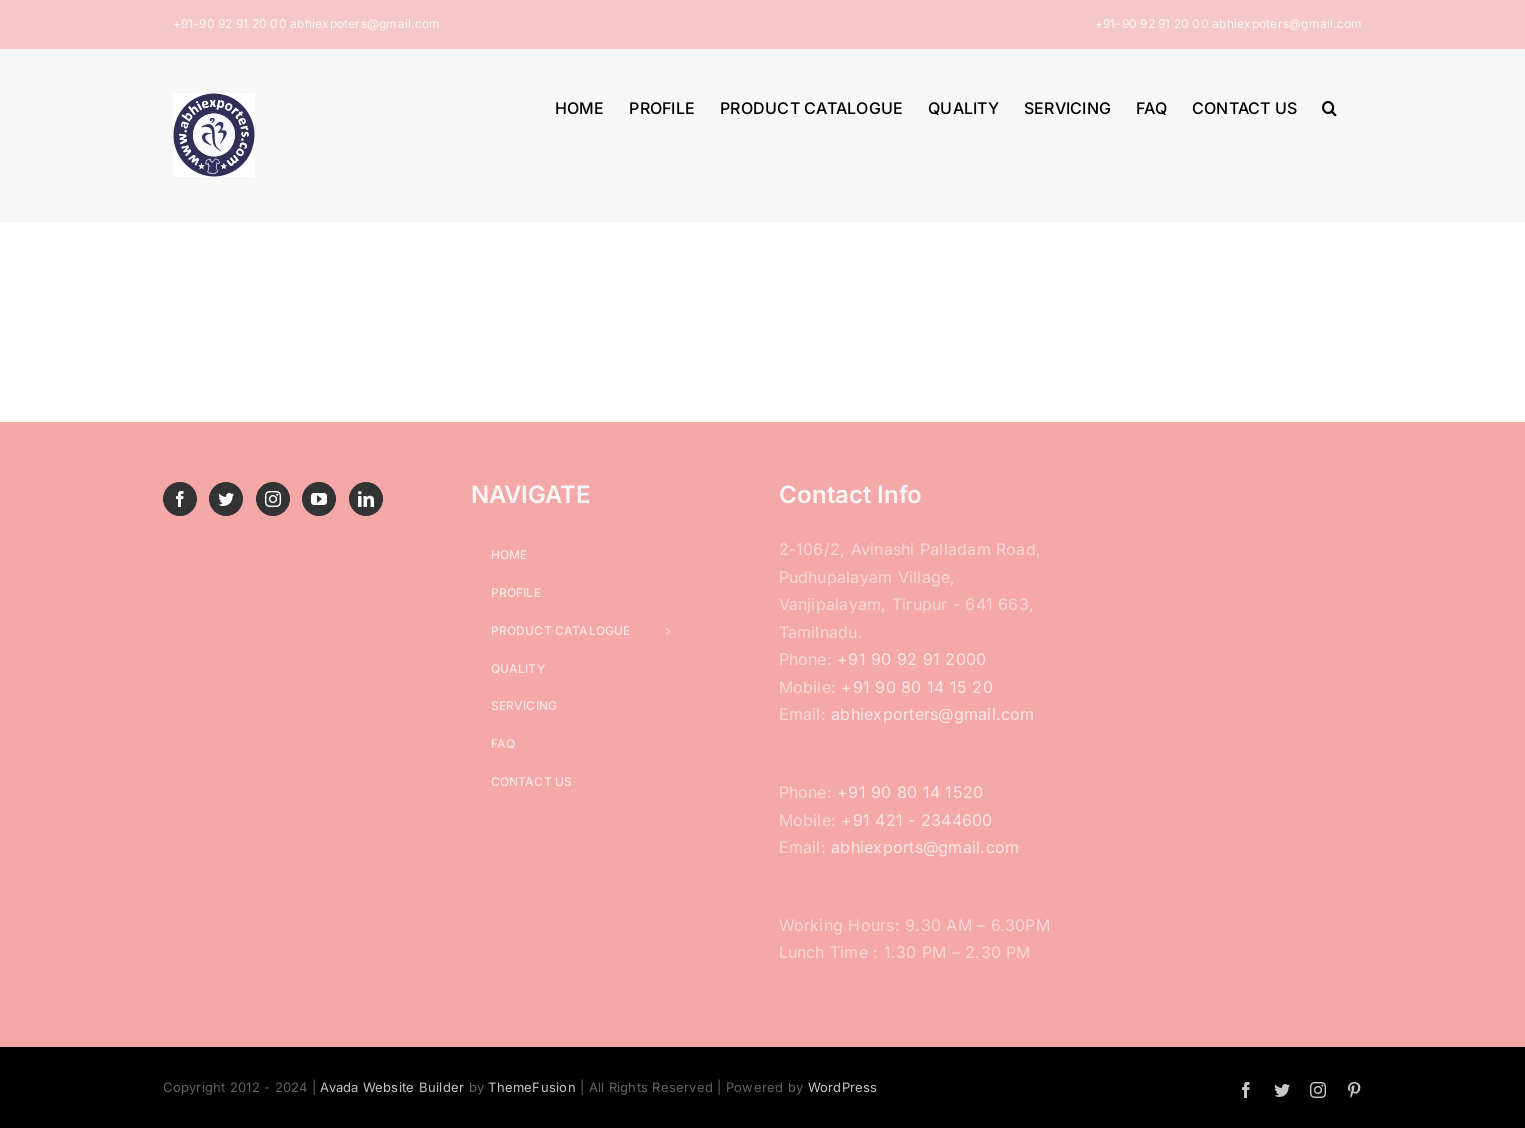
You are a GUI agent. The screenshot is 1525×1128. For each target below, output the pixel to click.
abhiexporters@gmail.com (933, 714)
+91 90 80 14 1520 (910, 792)
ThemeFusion (532, 1087)
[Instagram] (273, 499)
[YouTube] (319, 499)
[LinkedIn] (366, 499)
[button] (1329, 106)
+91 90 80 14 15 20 (916, 687)
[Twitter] (226, 499)
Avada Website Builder (392, 1087)
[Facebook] (180, 499)
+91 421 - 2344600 (916, 820)
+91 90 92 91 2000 (911, 659)
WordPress (843, 1087)
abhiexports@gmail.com (925, 847)
